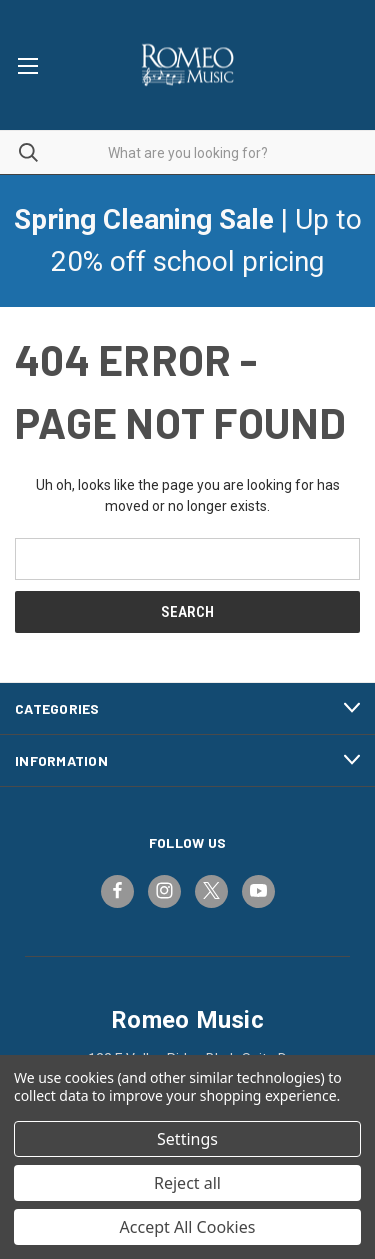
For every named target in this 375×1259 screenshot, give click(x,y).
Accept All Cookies (188, 1227)
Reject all (187, 1183)
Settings (187, 1139)
